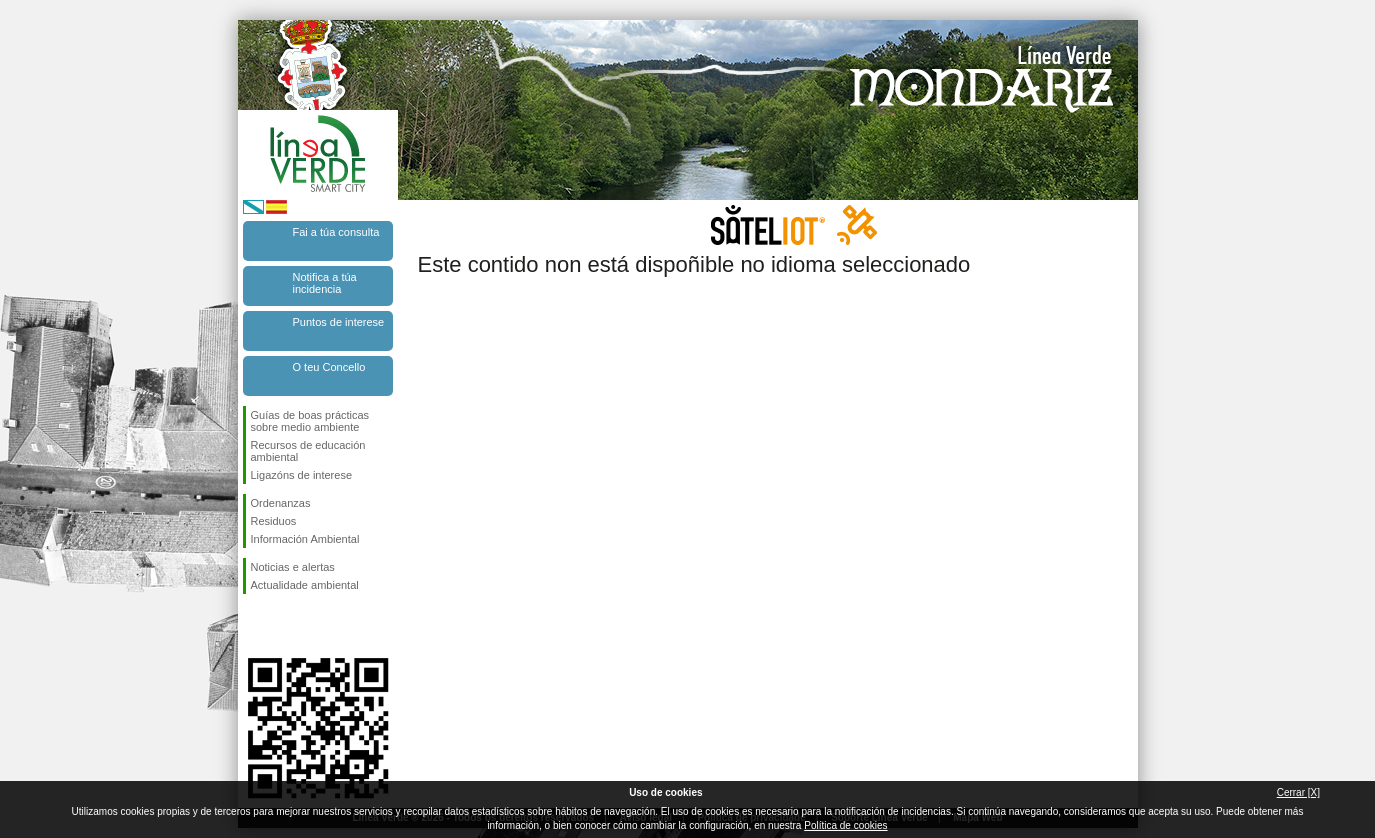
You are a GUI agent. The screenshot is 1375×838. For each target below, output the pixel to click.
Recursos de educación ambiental (308, 451)
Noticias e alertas (293, 567)
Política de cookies (845, 825)
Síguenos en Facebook (255, 626)
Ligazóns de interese (302, 475)
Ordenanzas (281, 503)
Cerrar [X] (1298, 792)
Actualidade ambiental (305, 585)
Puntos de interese (339, 322)
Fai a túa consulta (336, 232)
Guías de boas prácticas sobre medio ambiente (310, 421)
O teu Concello (329, 367)
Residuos (274, 521)
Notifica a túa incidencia (325, 283)
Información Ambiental (305, 539)
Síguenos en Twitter (288, 626)
